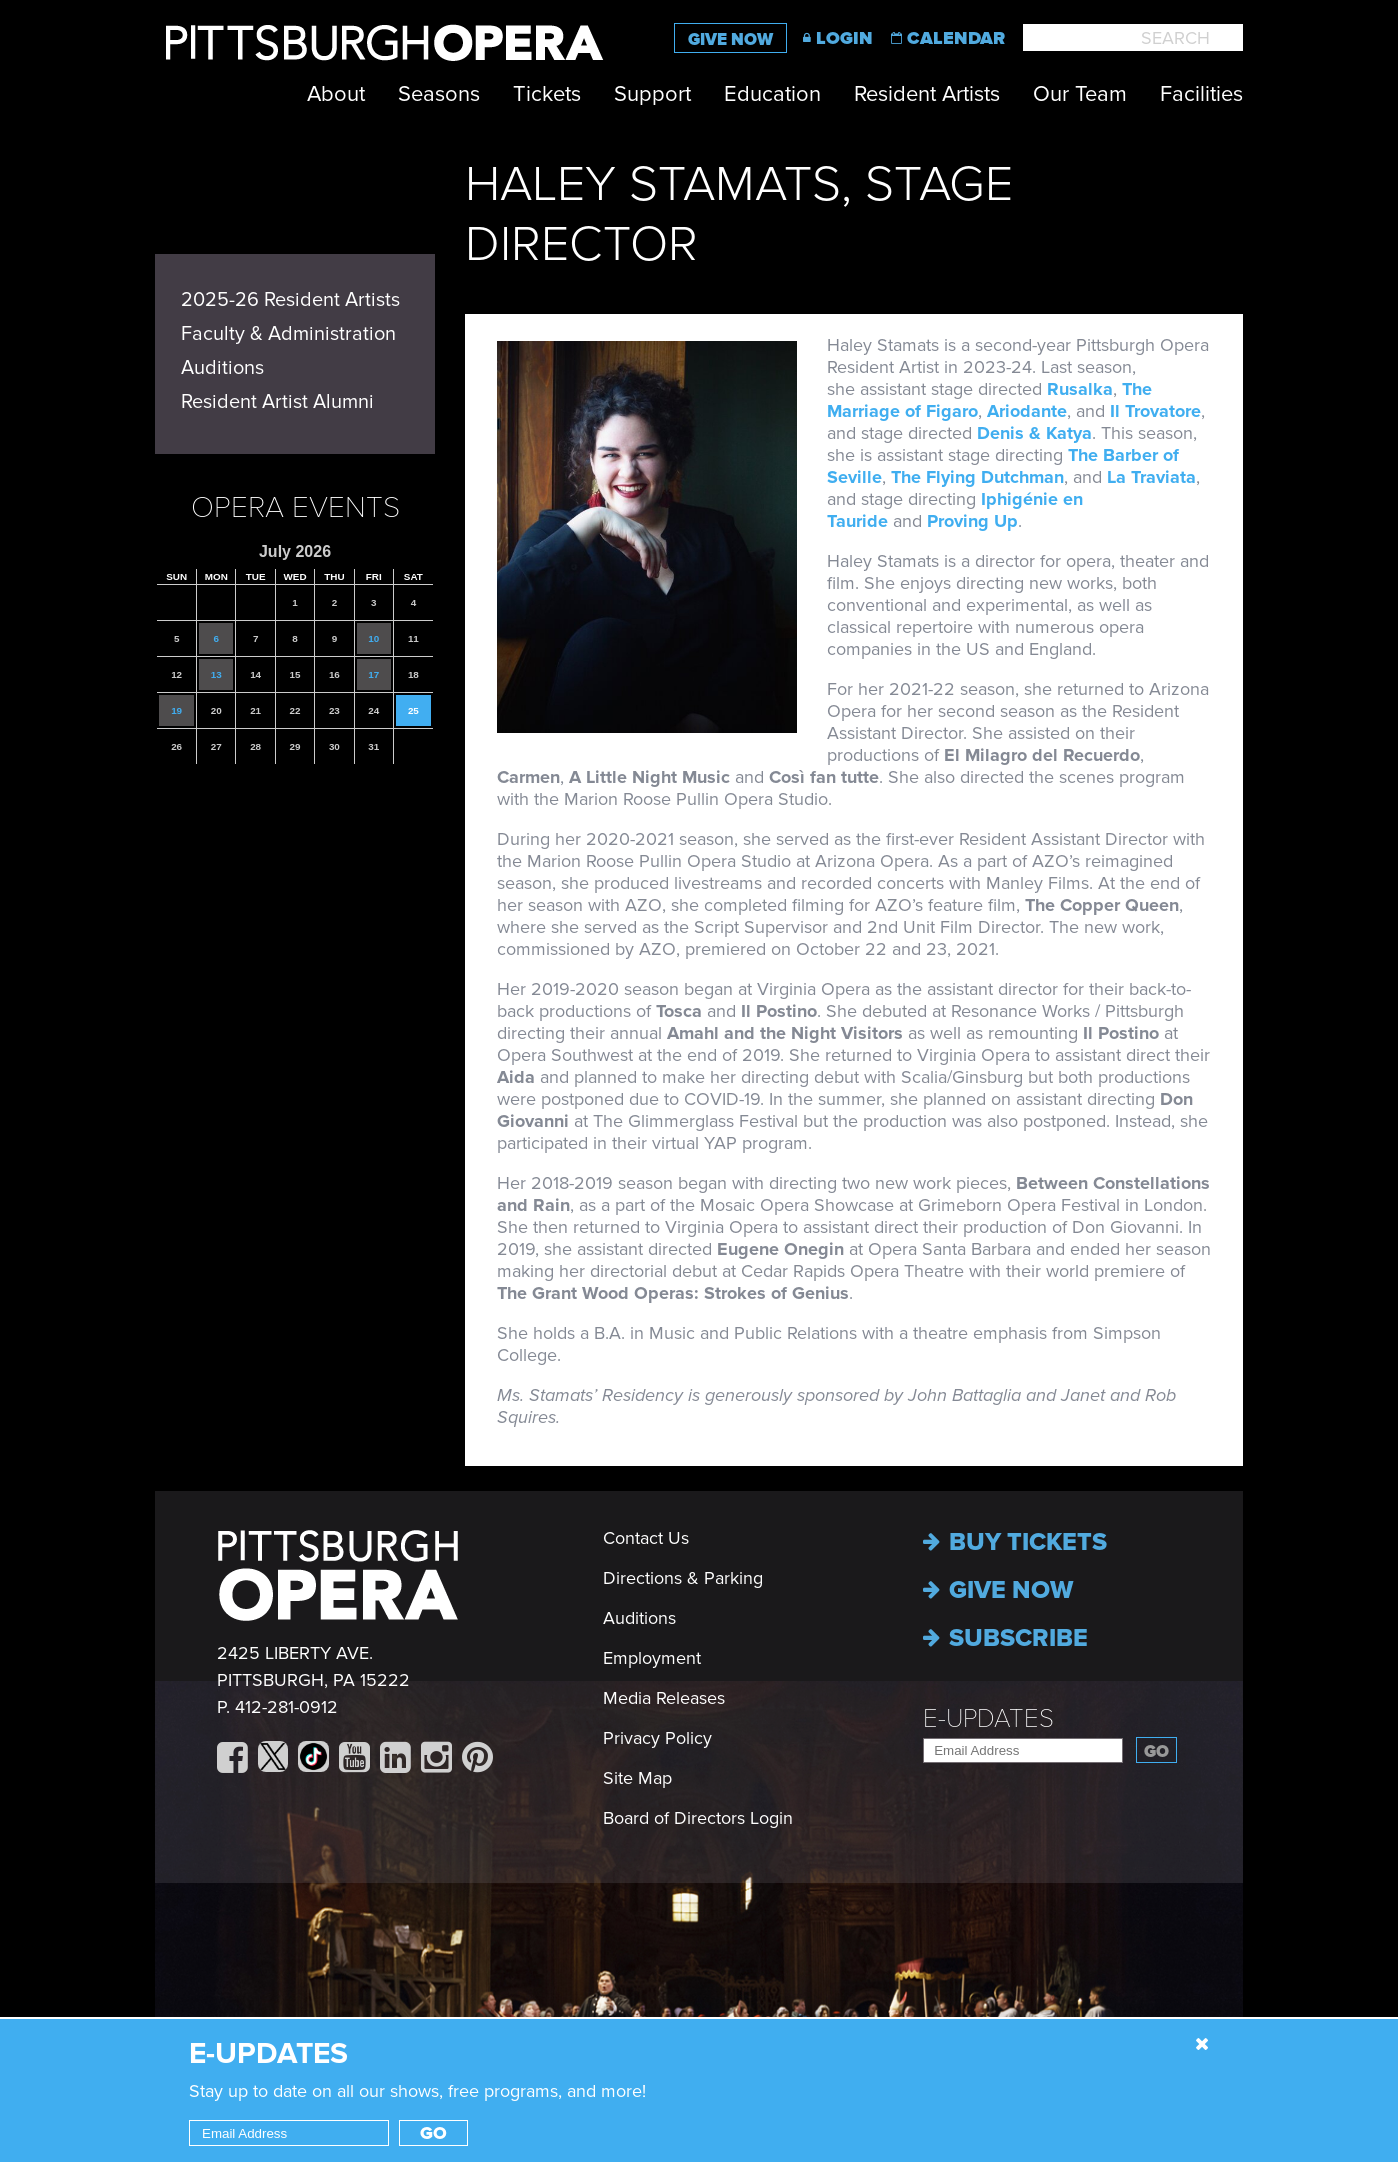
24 (373, 710)
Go (1156, 1751)
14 (255, 674)
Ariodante (1027, 411)
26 (176, 746)
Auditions (222, 368)
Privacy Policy (657, 1738)
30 (334, 746)
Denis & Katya (1034, 433)
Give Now (730, 39)
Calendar (956, 38)
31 (373, 746)
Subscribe (1005, 1638)
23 (334, 710)
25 (413, 710)
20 (216, 710)
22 (295, 710)
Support (652, 94)
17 (373, 674)
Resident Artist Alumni (277, 402)
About (336, 94)
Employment (652, 1658)
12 (176, 674)
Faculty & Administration (288, 334)
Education (772, 94)
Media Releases (664, 1698)
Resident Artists (927, 94)
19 (176, 710)
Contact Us (646, 1538)
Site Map (637, 1778)
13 (216, 674)
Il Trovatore (1155, 411)
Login (844, 38)
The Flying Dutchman (977, 477)
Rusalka (1080, 389)
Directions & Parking (683, 1578)
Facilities (1201, 94)
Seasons (439, 94)
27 (216, 746)
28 (255, 746)
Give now (998, 1590)
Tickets (547, 94)
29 (295, 746)
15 (295, 674)
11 (413, 638)
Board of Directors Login (698, 1818)
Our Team (1080, 94)
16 (334, 674)
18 (413, 674)
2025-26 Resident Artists (290, 300)
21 (255, 710)
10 (373, 638)
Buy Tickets (1015, 1542)
